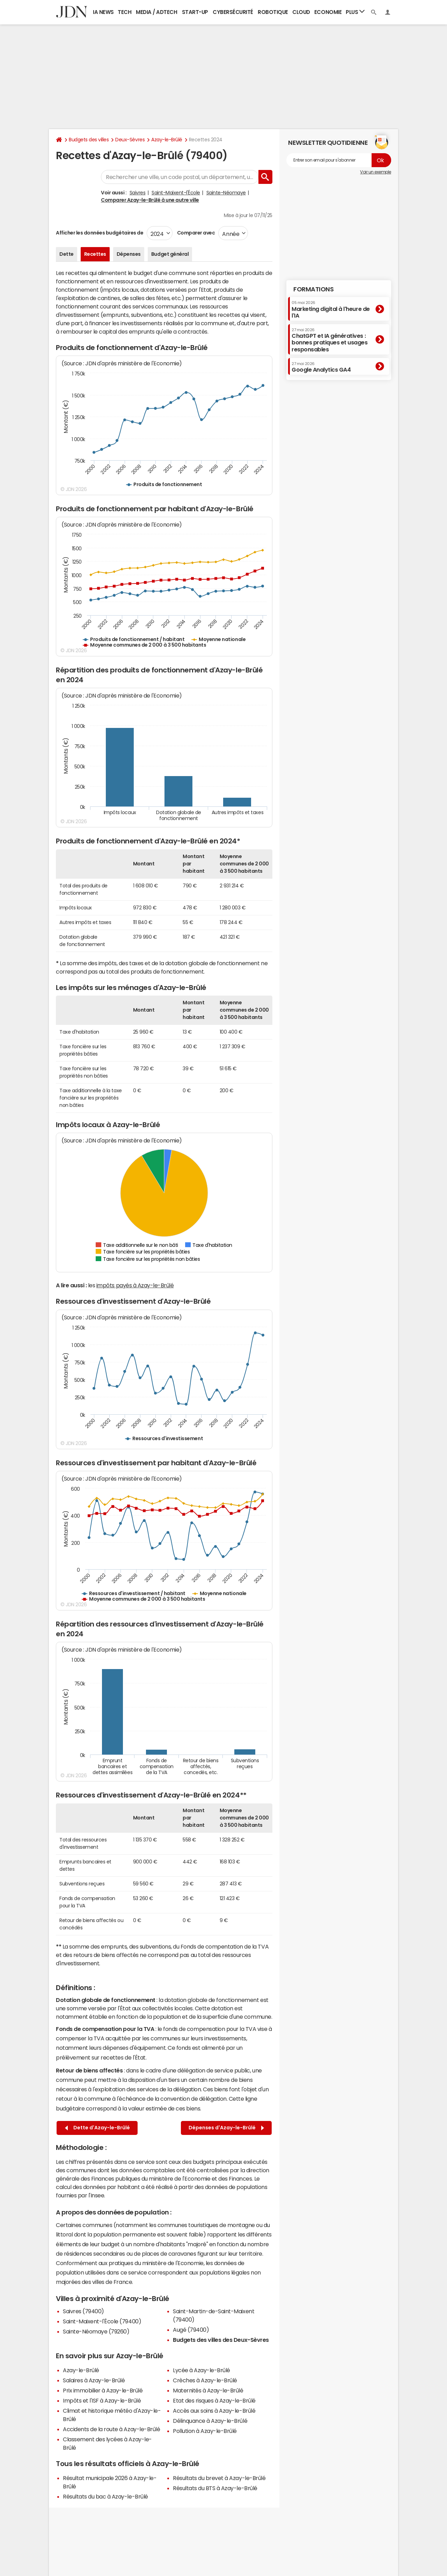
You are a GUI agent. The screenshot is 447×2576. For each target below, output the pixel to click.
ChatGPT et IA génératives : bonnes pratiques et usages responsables (330, 340)
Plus (355, 12)
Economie (328, 12)
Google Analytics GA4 (321, 367)
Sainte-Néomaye (226, 192)
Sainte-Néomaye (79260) (96, 2331)
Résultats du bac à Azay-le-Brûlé (105, 2496)
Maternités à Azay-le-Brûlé (208, 2390)
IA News (103, 12)
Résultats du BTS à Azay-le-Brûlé (215, 2488)
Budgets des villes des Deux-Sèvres (221, 2340)
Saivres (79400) (83, 2311)
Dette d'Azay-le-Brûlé (97, 2127)
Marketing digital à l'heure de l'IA (331, 309)
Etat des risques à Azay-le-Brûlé (214, 2400)
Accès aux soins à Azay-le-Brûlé (214, 2410)
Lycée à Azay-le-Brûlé (201, 2370)
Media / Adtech (156, 12)
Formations (313, 289)
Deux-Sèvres (130, 139)
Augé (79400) (191, 2329)
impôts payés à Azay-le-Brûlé (135, 1285)
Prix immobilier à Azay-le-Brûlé (102, 2390)
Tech (124, 12)
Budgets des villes (89, 139)
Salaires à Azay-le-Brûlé (94, 2380)
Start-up (195, 12)
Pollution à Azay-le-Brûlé (205, 2431)
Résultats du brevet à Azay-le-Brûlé (219, 2478)
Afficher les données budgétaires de (99, 232)
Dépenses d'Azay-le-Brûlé (226, 2127)
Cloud (301, 12)
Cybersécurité (233, 12)
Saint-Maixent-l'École (176, 192)
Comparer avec (195, 232)
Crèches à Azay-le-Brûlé (205, 2380)
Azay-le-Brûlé (166, 139)
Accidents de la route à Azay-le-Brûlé (111, 2429)
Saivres (138, 192)
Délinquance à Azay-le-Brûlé (210, 2421)
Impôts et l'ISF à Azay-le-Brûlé (102, 2400)
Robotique (273, 12)
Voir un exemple (375, 172)
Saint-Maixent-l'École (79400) (102, 2321)
